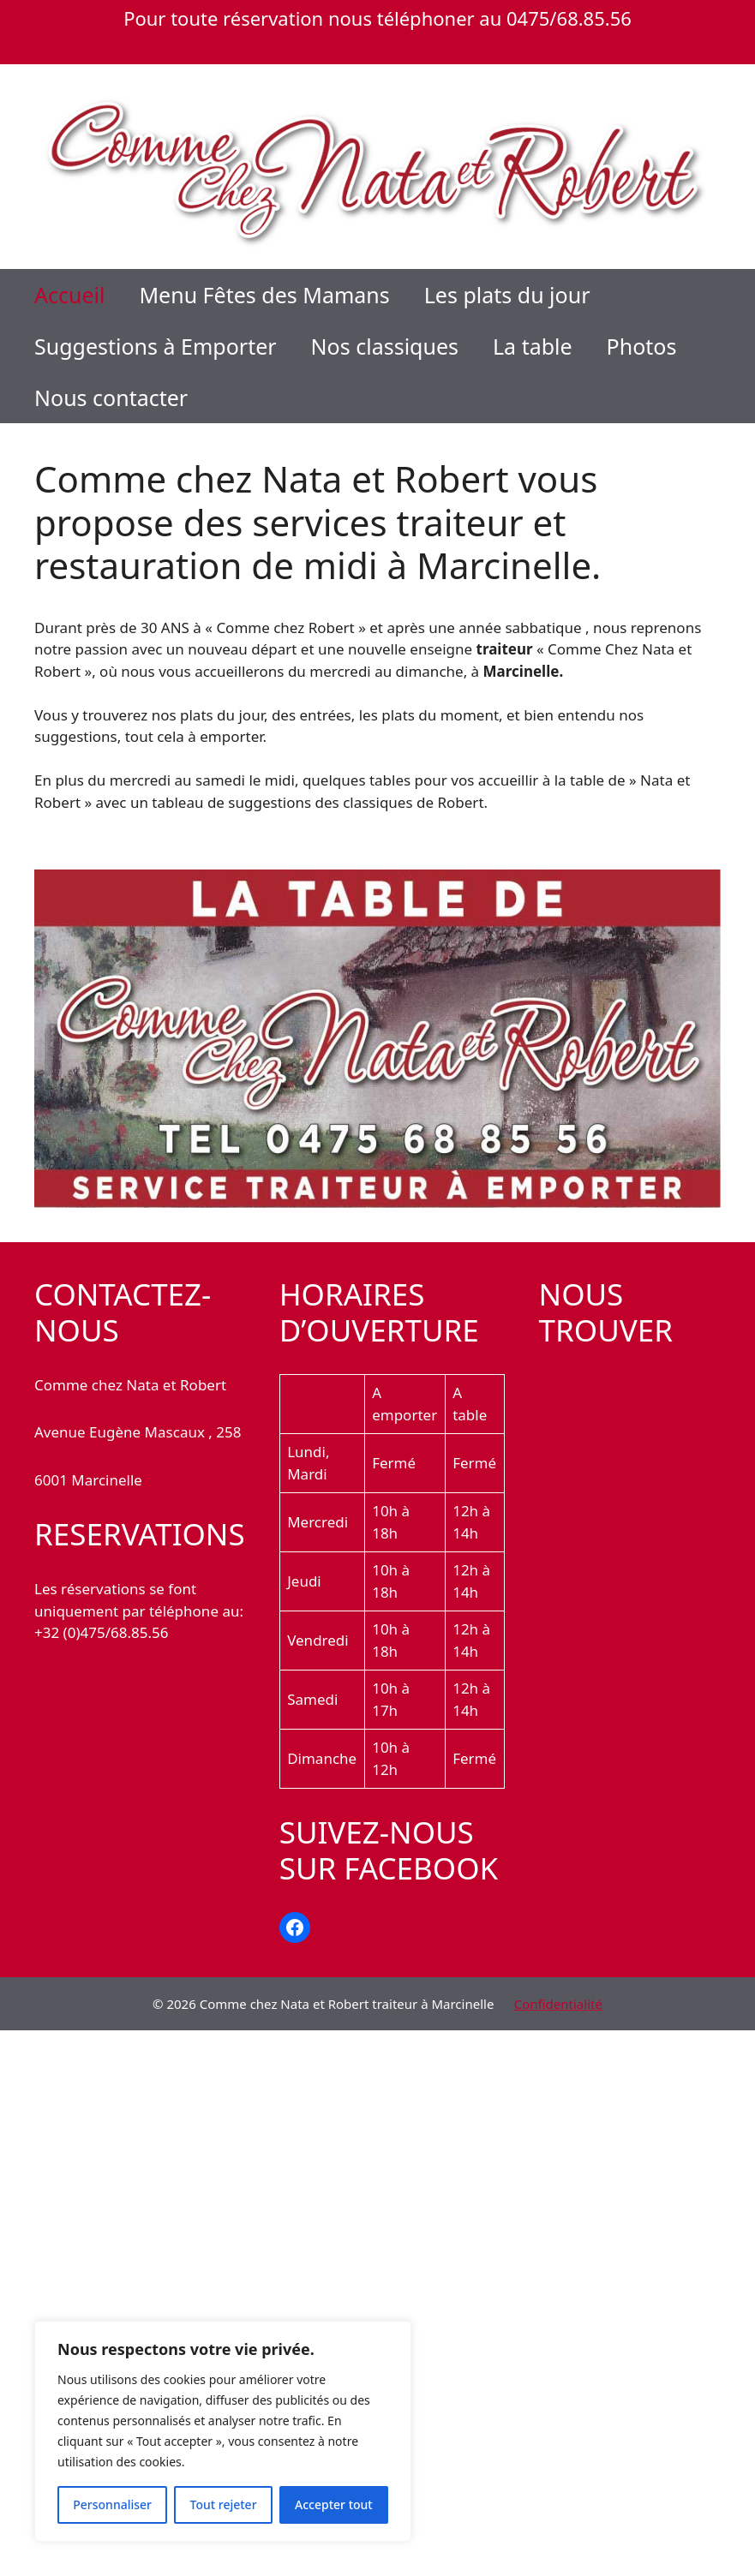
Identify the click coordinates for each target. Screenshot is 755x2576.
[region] (222, 2431)
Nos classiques (384, 346)
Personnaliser (112, 2504)
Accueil (69, 294)
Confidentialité (558, 2003)
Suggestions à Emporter (155, 346)
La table (532, 346)
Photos (642, 346)
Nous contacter (111, 397)
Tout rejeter (223, 2504)
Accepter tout (334, 2504)
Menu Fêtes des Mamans (264, 294)
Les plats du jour (507, 294)
